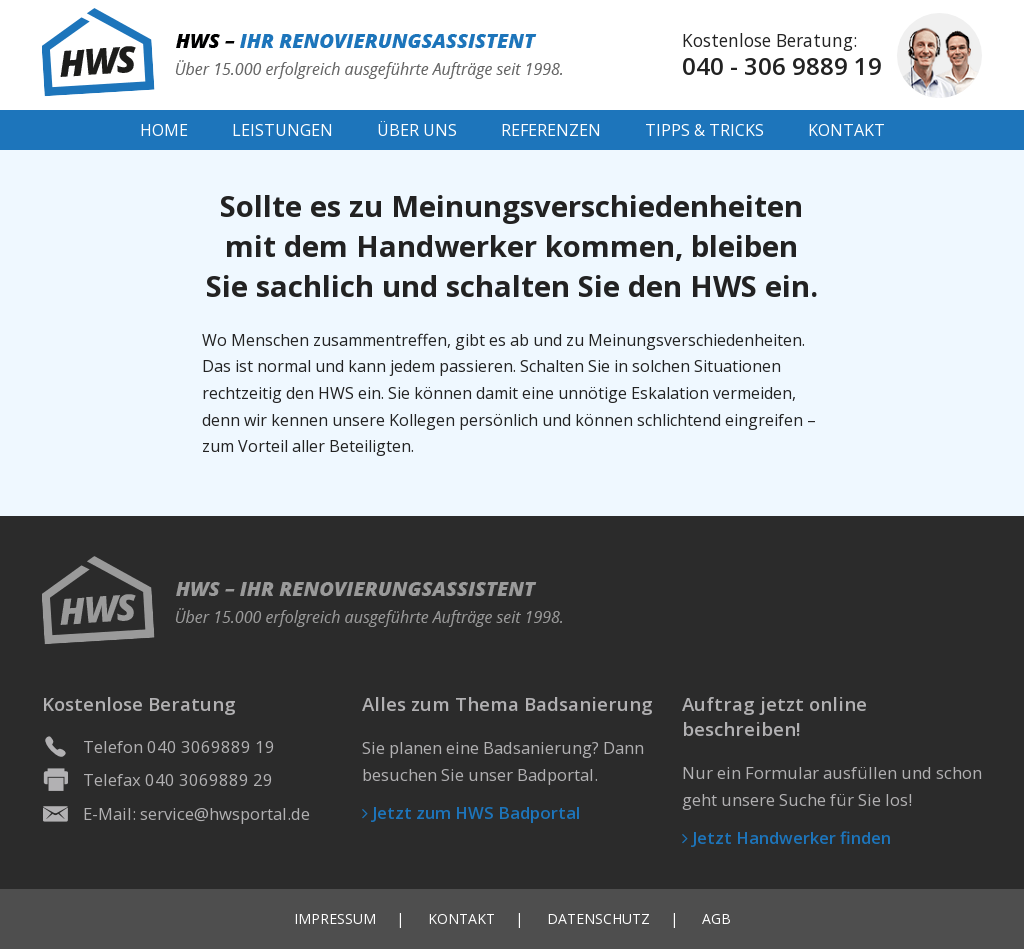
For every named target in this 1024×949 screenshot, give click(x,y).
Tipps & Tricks (704, 130)
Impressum (335, 918)
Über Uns (417, 130)
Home (164, 130)
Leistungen (282, 130)
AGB (716, 918)
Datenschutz (598, 918)
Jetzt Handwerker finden (786, 837)
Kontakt (846, 130)
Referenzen (551, 130)
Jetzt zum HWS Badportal (471, 812)
